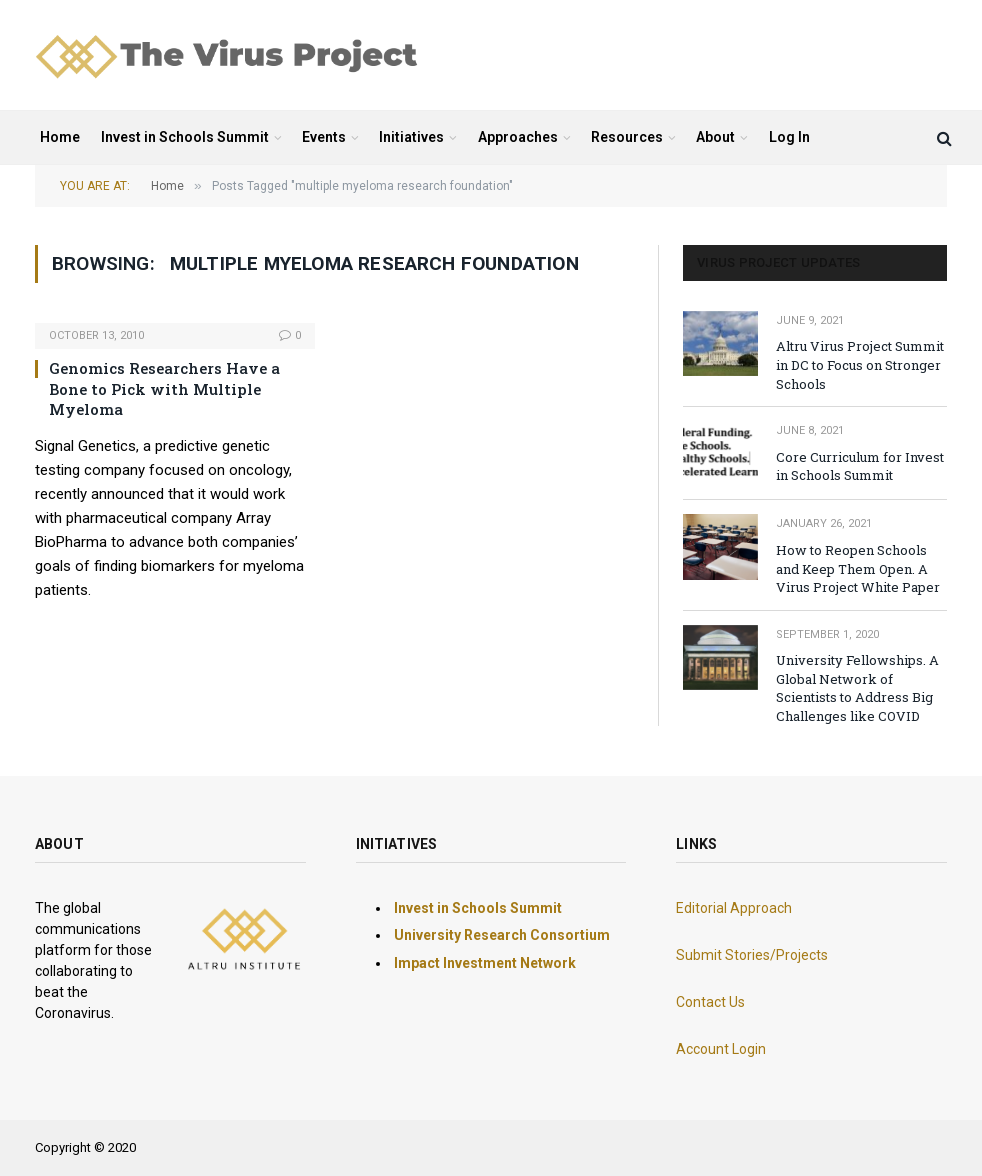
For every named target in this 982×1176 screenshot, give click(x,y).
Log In (789, 137)
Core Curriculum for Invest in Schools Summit (860, 466)
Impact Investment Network (485, 963)
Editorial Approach (734, 908)
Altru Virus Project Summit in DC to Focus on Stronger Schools (860, 364)
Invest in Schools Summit (185, 137)
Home (60, 137)
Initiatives (411, 137)
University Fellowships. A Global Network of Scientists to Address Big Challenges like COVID (857, 688)
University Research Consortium (502, 935)
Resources (627, 137)
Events (324, 137)
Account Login (721, 1049)
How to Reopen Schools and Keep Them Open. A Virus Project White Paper (858, 568)
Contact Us (710, 1002)
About (715, 137)
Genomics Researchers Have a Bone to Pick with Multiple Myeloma (164, 388)
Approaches (518, 137)
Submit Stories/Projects (752, 955)
